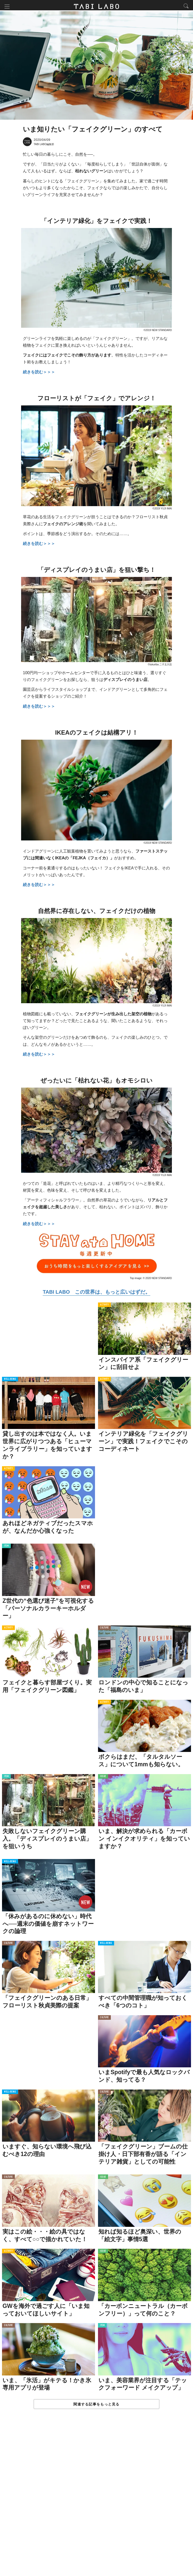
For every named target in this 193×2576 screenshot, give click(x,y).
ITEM (6, 1547)
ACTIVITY (104, 1306)
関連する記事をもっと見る (96, 2406)
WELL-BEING (10, 1381)
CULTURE (104, 1629)
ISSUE (103, 1778)
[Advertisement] (96, 2498)
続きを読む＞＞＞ (39, 373)
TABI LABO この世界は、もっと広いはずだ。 (96, 1293)
